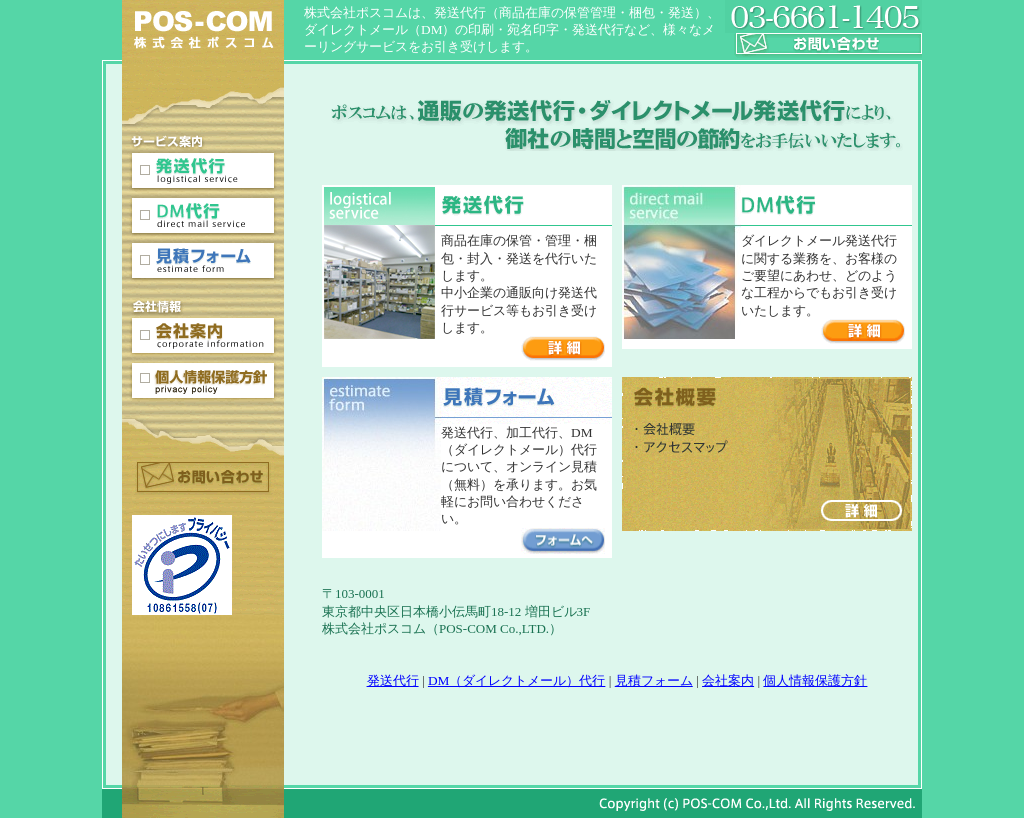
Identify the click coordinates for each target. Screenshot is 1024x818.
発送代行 (393, 680)
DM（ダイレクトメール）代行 (516, 680)
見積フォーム (654, 680)
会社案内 (728, 680)
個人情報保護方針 (815, 680)
